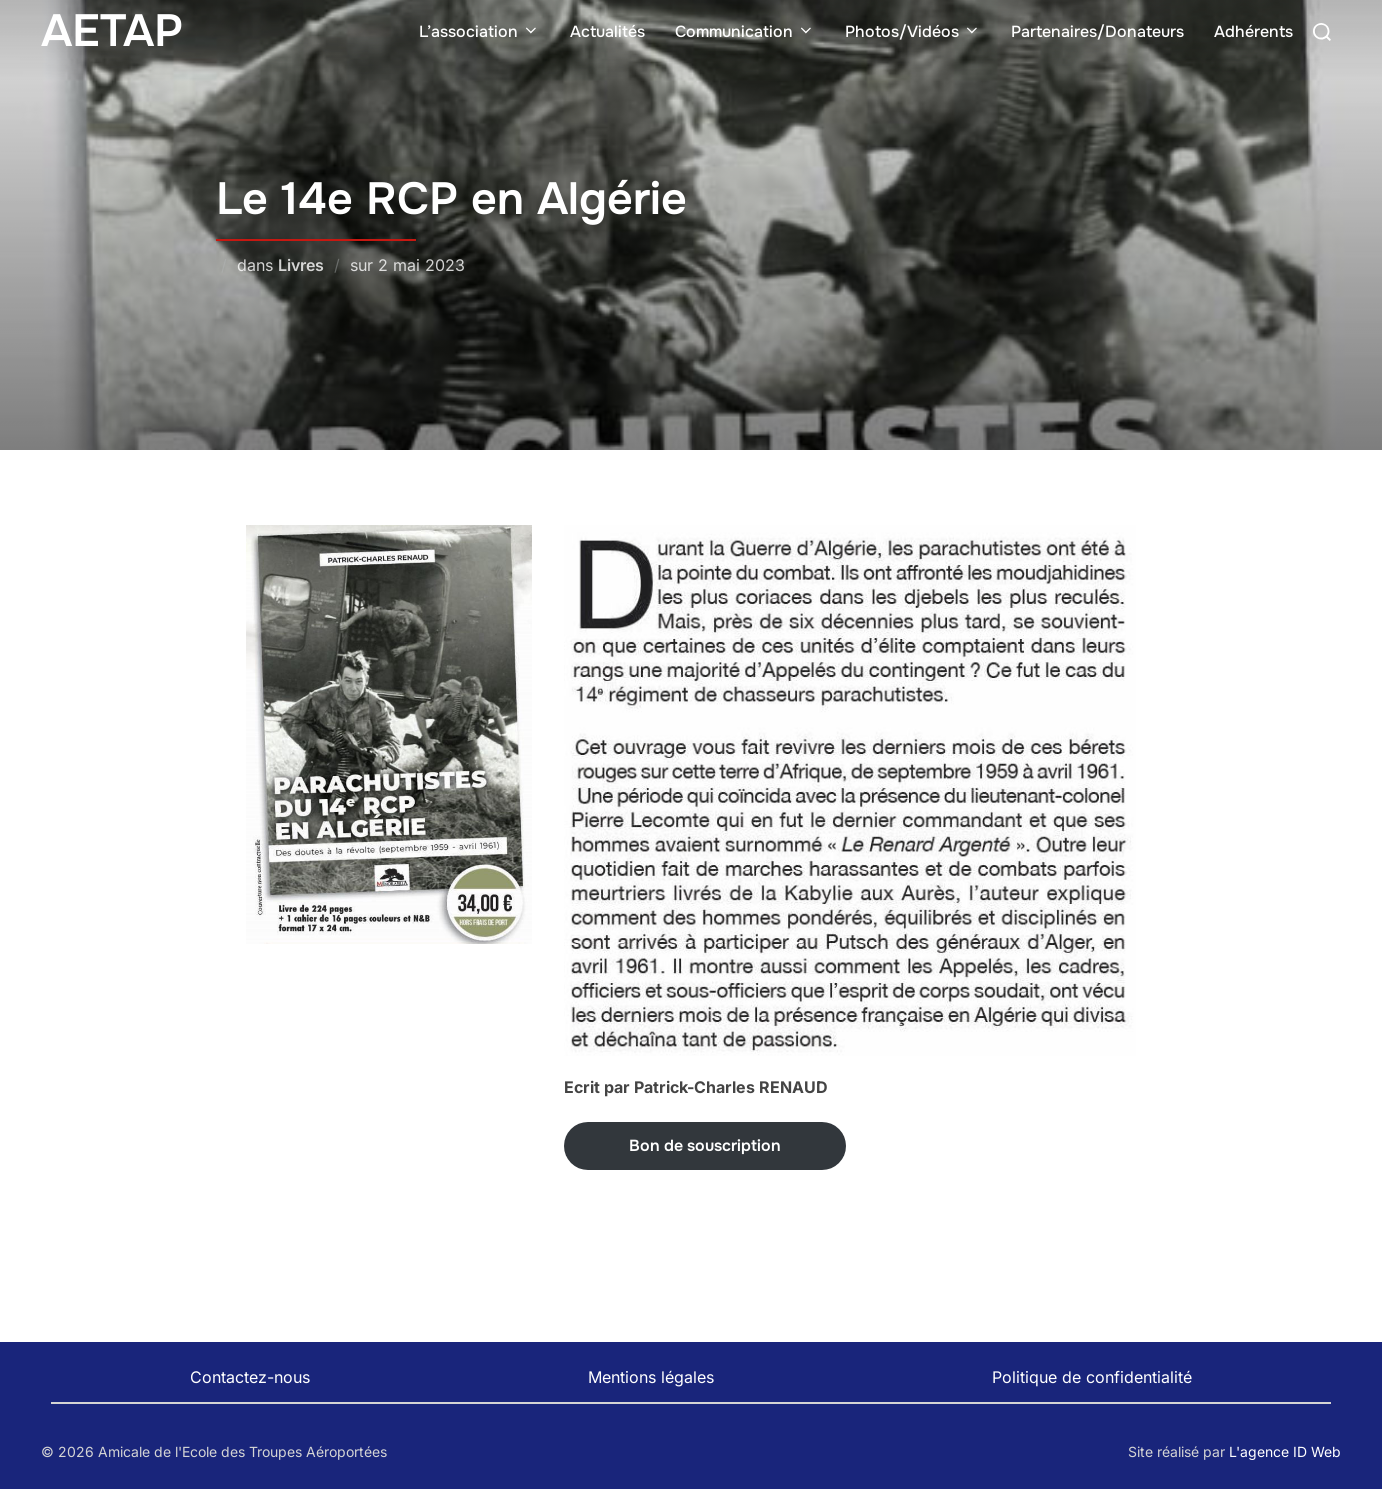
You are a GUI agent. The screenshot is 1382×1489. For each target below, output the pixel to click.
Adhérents (1253, 31)
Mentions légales (651, 1377)
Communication (745, 31)
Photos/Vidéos (913, 31)
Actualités (607, 31)
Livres (301, 265)
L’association (479, 31)
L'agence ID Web (1285, 1451)
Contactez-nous (250, 1377)
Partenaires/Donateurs (1097, 31)
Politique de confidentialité (1092, 1377)
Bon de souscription (705, 1145)
